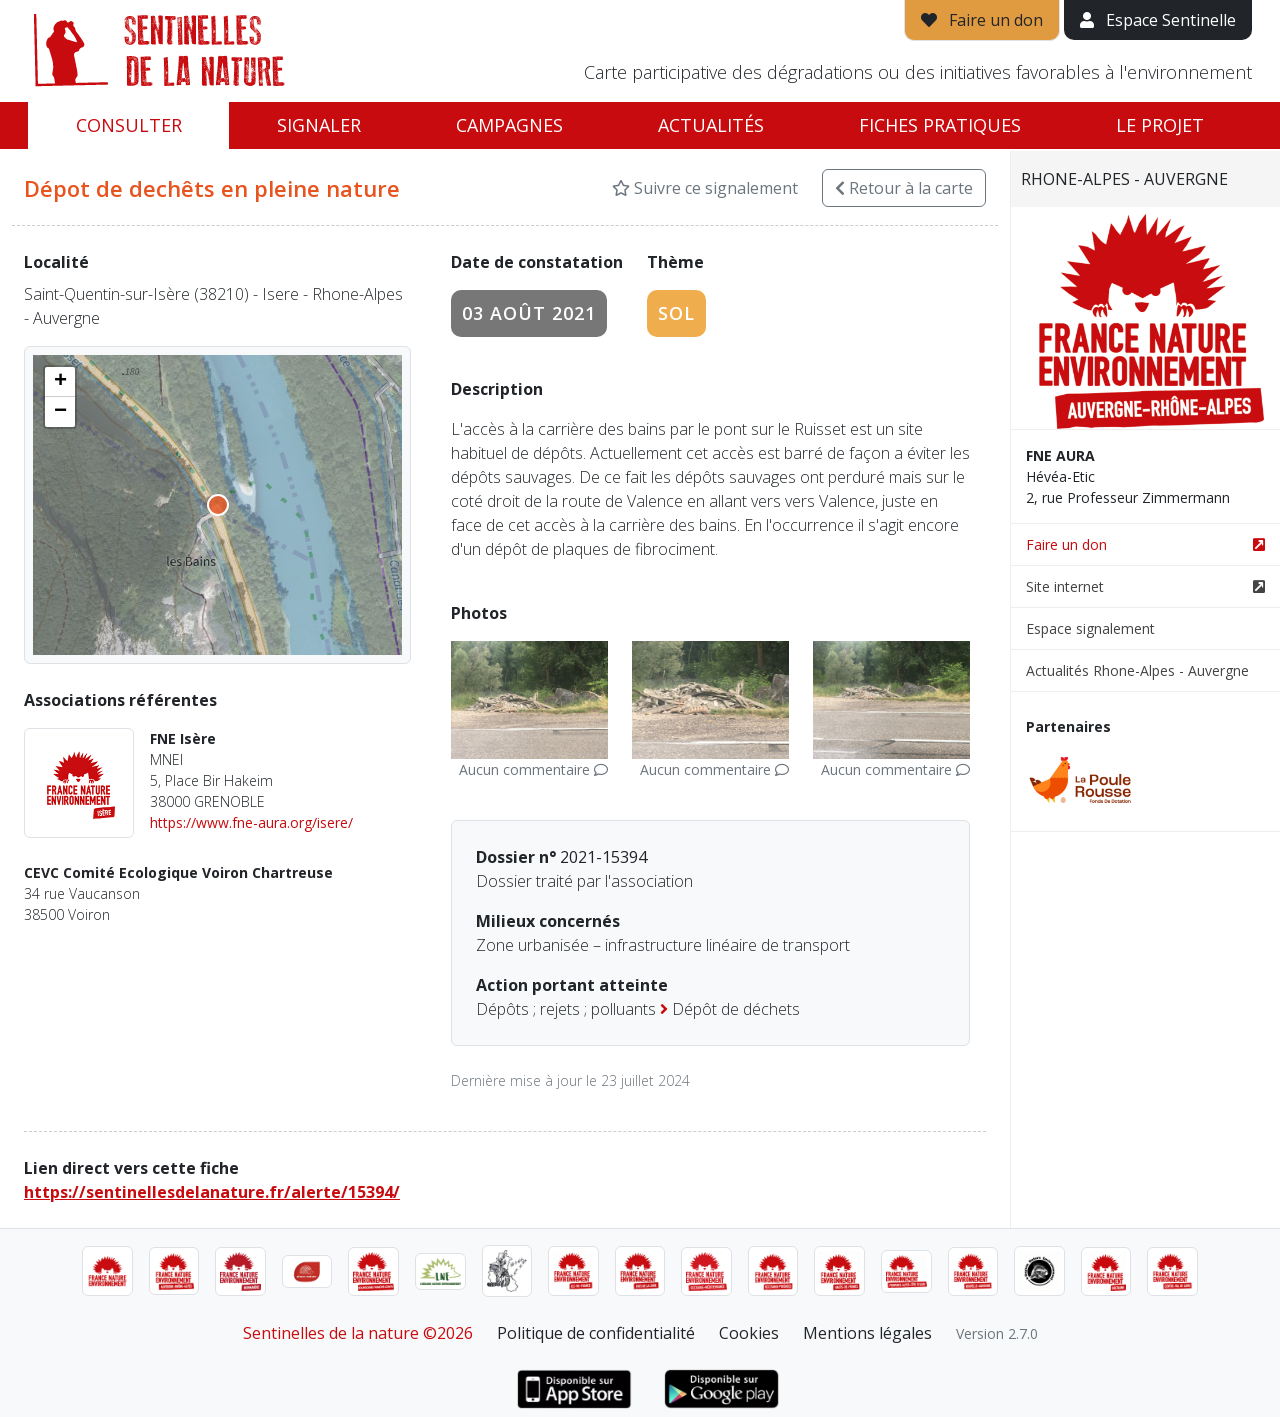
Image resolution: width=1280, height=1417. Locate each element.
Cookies (749, 1333)
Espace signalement (1090, 628)
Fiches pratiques (940, 125)
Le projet (1160, 125)
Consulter (129, 125)
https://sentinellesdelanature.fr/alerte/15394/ (212, 1192)
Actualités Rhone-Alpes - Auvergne (1137, 670)
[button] (60, 382)
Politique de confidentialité (596, 1333)
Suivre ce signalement (705, 188)
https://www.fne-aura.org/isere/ (251, 822)
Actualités (711, 125)
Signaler (319, 125)
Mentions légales (867, 1333)
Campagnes (509, 125)
